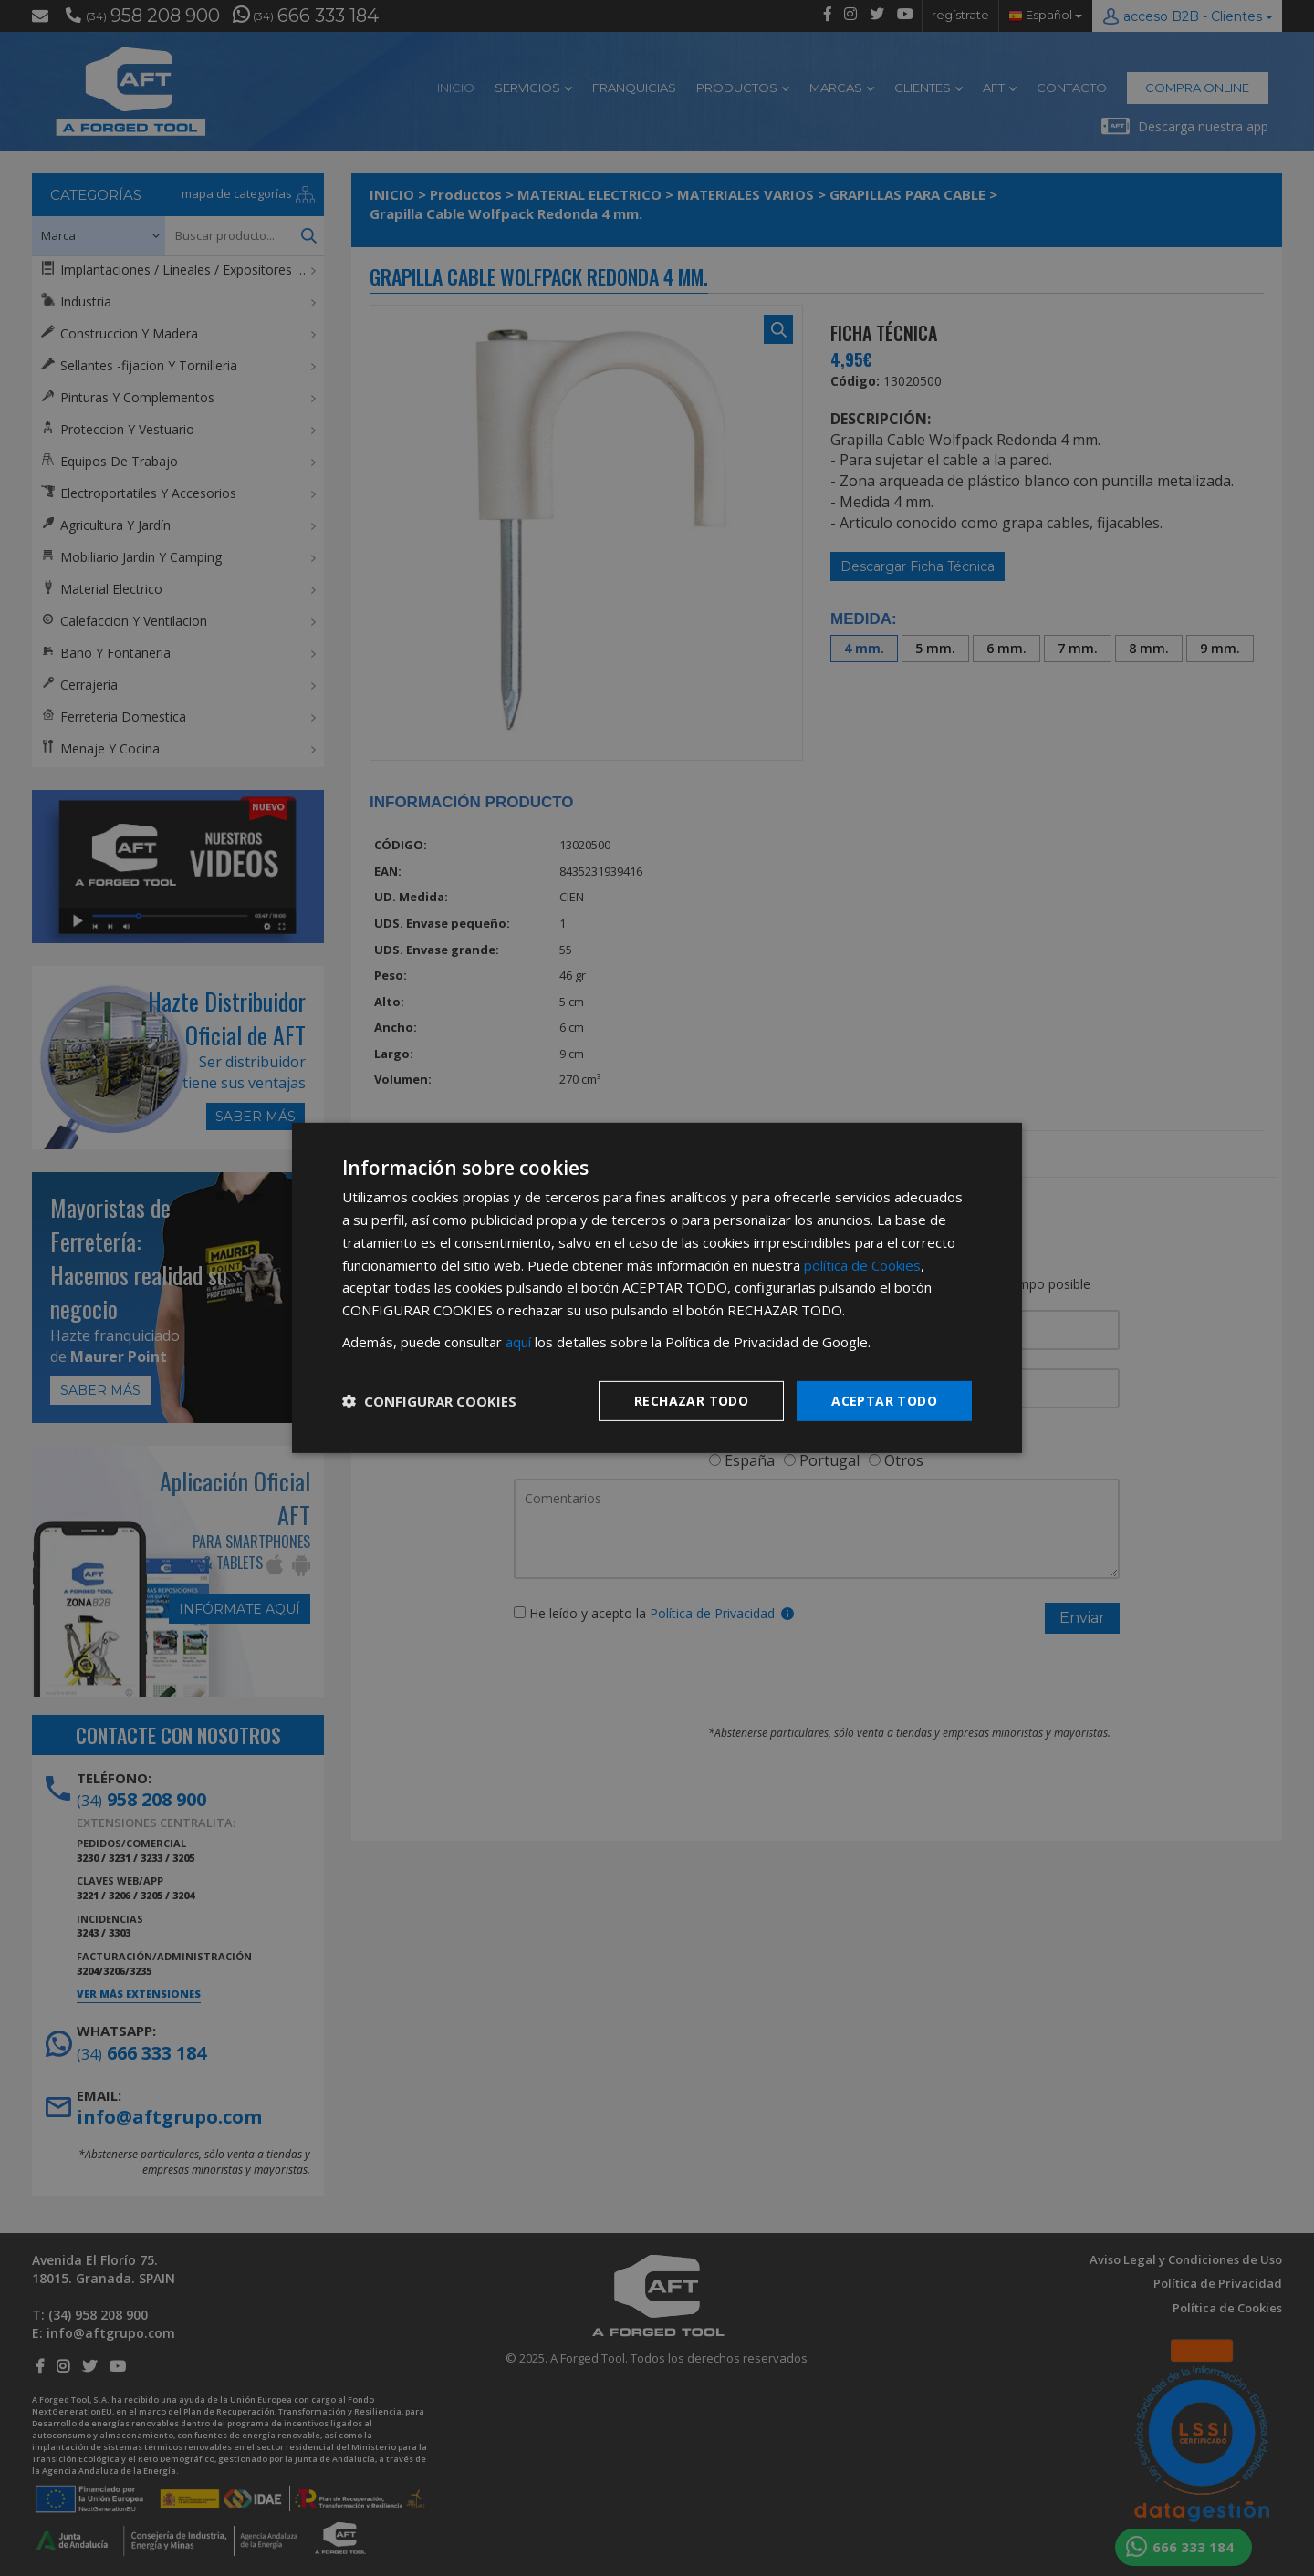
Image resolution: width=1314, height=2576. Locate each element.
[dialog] (657, 1288)
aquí (518, 1342)
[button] (429, 1401)
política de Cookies (862, 1264)
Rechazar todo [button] (691, 1399)
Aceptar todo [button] (884, 1399)
